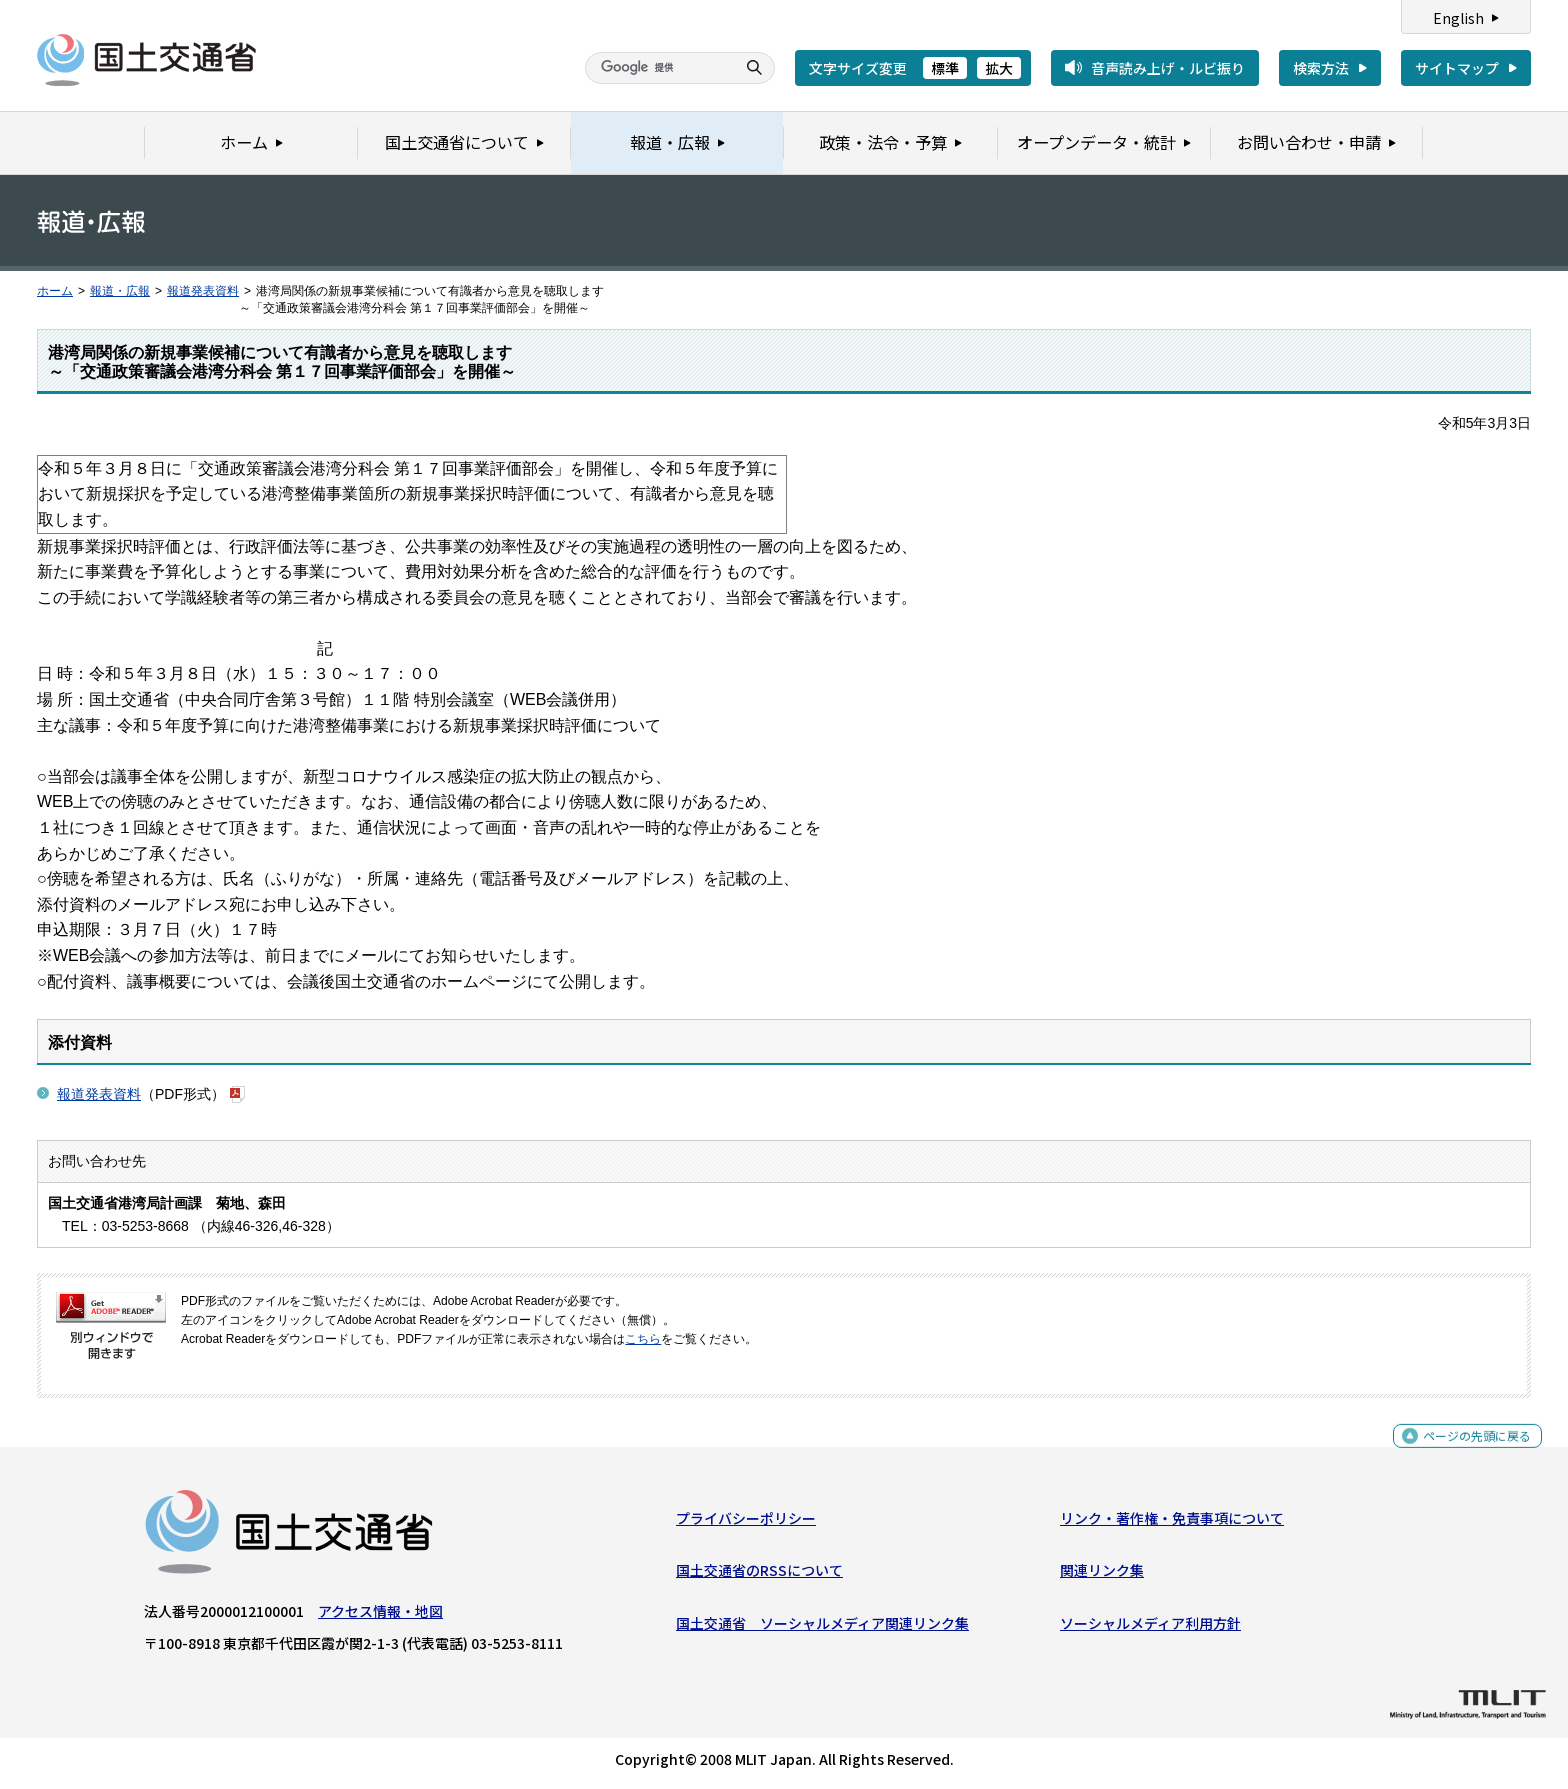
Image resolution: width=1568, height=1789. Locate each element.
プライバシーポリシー (746, 1523)
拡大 (999, 68)
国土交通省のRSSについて (759, 1575)
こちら (643, 1339)
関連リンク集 (1102, 1575)
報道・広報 (120, 291)
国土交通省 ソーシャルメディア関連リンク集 (822, 1627)
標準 (945, 68)
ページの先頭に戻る (1469, 1450)
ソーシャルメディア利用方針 (1150, 1627)
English (1458, 18)
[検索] (658, 68)
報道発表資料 (203, 291)
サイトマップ (1457, 68)
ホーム (55, 291)
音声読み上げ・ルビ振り (1168, 68)
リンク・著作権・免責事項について (1172, 1523)
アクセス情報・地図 (380, 1616)
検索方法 (1321, 68)
